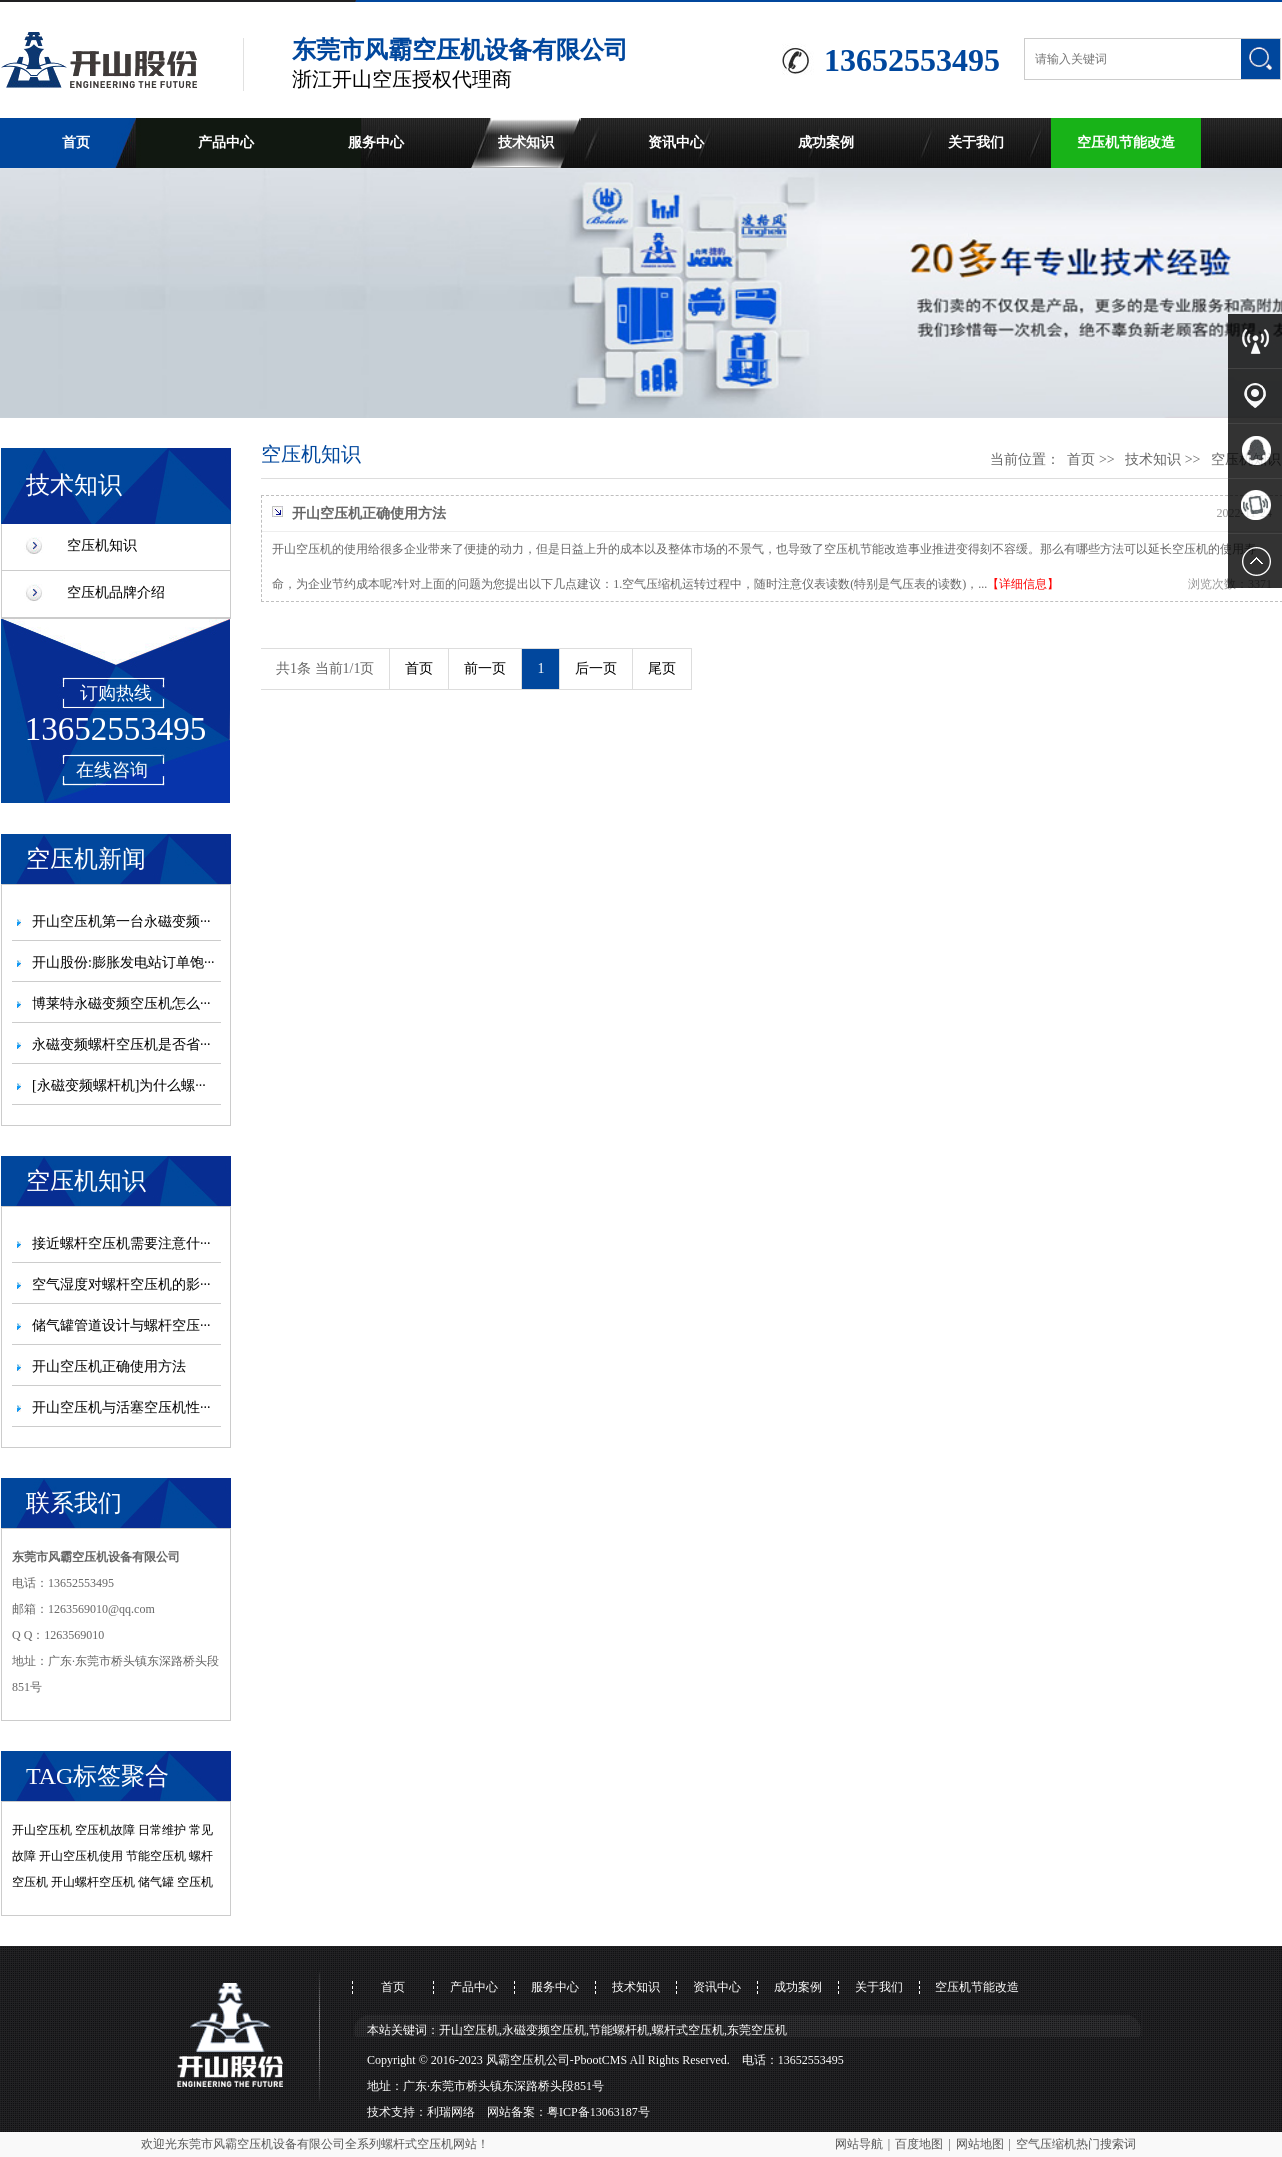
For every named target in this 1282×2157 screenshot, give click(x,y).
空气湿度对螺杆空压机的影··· (121, 1284)
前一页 (485, 668)
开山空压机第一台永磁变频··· (121, 921)
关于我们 (976, 142)
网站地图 (980, 2144)
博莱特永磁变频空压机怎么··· (121, 1003)
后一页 (596, 668)
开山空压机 (42, 1830)
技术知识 (526, 142)
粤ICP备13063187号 (598, 2112)
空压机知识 (102, 545)
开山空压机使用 (81, 1856)
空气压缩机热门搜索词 (1076, 2144)
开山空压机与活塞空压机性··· (121, 1407)
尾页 (662, 668)
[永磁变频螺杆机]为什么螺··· (119, 1085)
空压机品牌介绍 (116, 592)
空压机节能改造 (1126, 142)
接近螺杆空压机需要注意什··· (121, 1243)
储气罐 (156, 1882)
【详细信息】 (1023, 584)
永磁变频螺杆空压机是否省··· (121, 1044)
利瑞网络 (451, 2112)
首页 (76, 142)
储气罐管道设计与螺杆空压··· (121, 1325)
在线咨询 (112, 770)
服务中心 (376, 142)
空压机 (195, 1882)
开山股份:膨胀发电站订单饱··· (123, 962)
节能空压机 (156, 1856)
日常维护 (162, 1830)
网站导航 (859, 2144)
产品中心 (226, 142)
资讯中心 (676, 142)
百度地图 (919, 2144)
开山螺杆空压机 (93, 1882)
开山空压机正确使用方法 (109, 1366)
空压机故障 (105, 1830)
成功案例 (826, 142)
